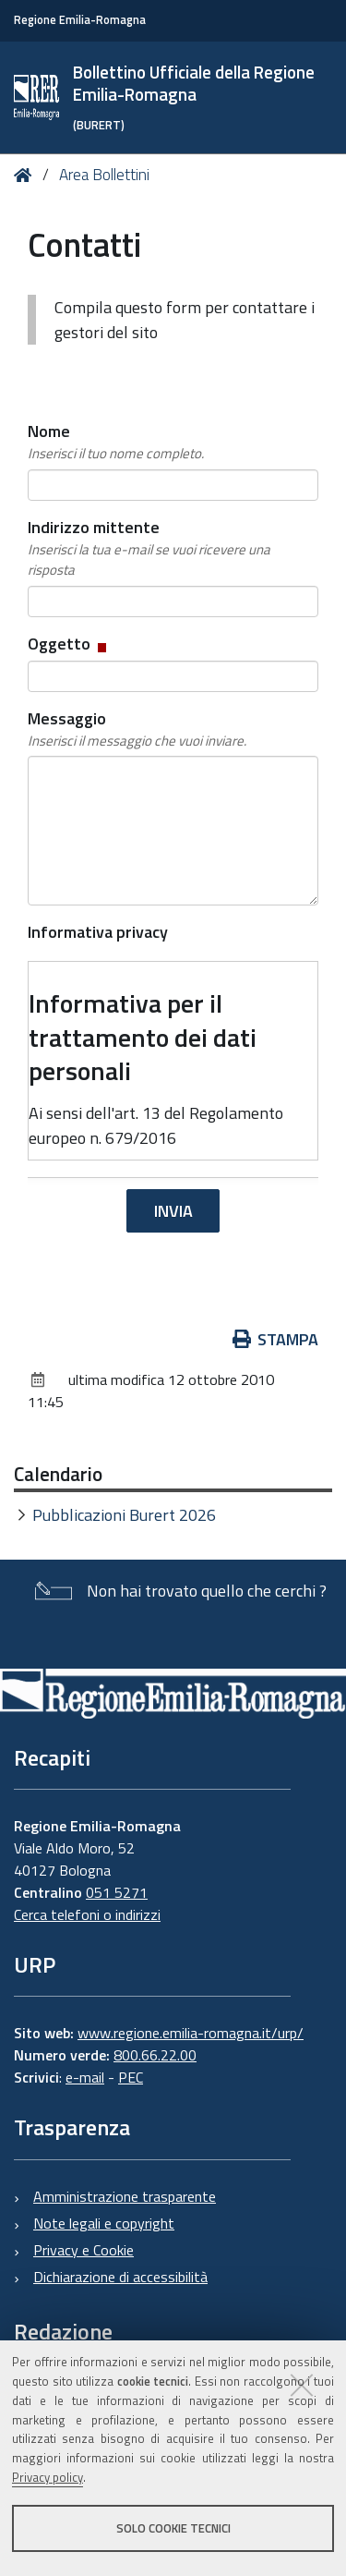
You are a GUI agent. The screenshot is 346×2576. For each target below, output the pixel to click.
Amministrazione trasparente (124, 2196)
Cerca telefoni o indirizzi (87, 1914)
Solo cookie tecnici (173, 2528)
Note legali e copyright (103, 2223)
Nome (116, 442)
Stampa (276, 1339)
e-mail (85, 2077)
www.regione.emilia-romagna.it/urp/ (191, 2033)
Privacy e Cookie (83, 2250)
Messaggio (137, 729)
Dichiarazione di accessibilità (120, 2277)
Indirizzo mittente (173, 548)
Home (26, 175)
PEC (130, 2077)
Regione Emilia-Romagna (80, 20)
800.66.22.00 (155, 2055)
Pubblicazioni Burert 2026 (124, 1514)
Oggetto (69, 643)
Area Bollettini (104, 175)
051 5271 (117, 1892)
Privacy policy (47, 2477)
